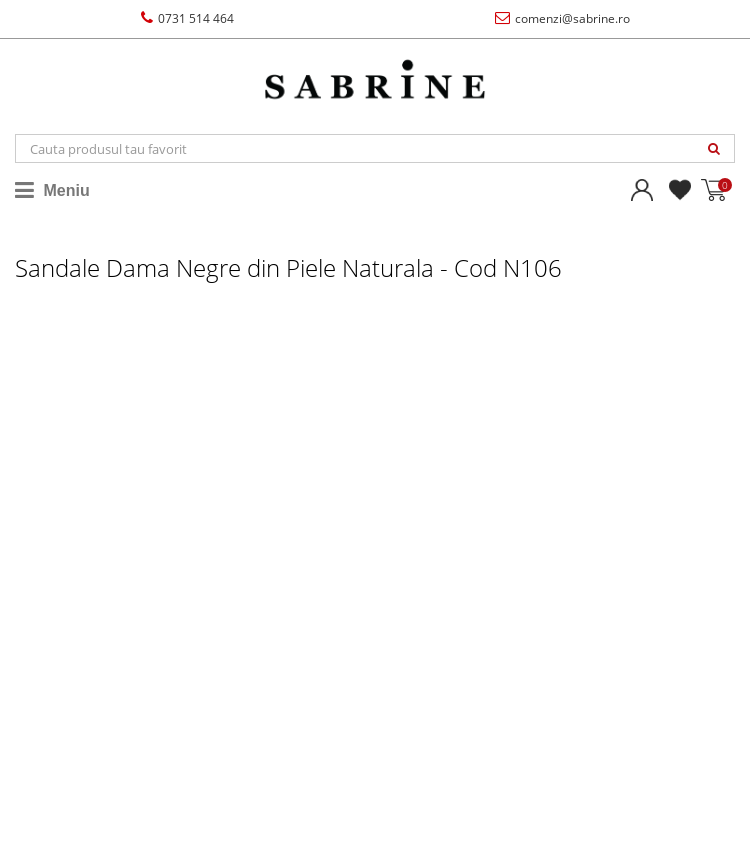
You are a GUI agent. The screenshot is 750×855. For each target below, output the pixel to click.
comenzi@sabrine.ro (562, 18)
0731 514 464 (187, 18)
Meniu (52, 190)
